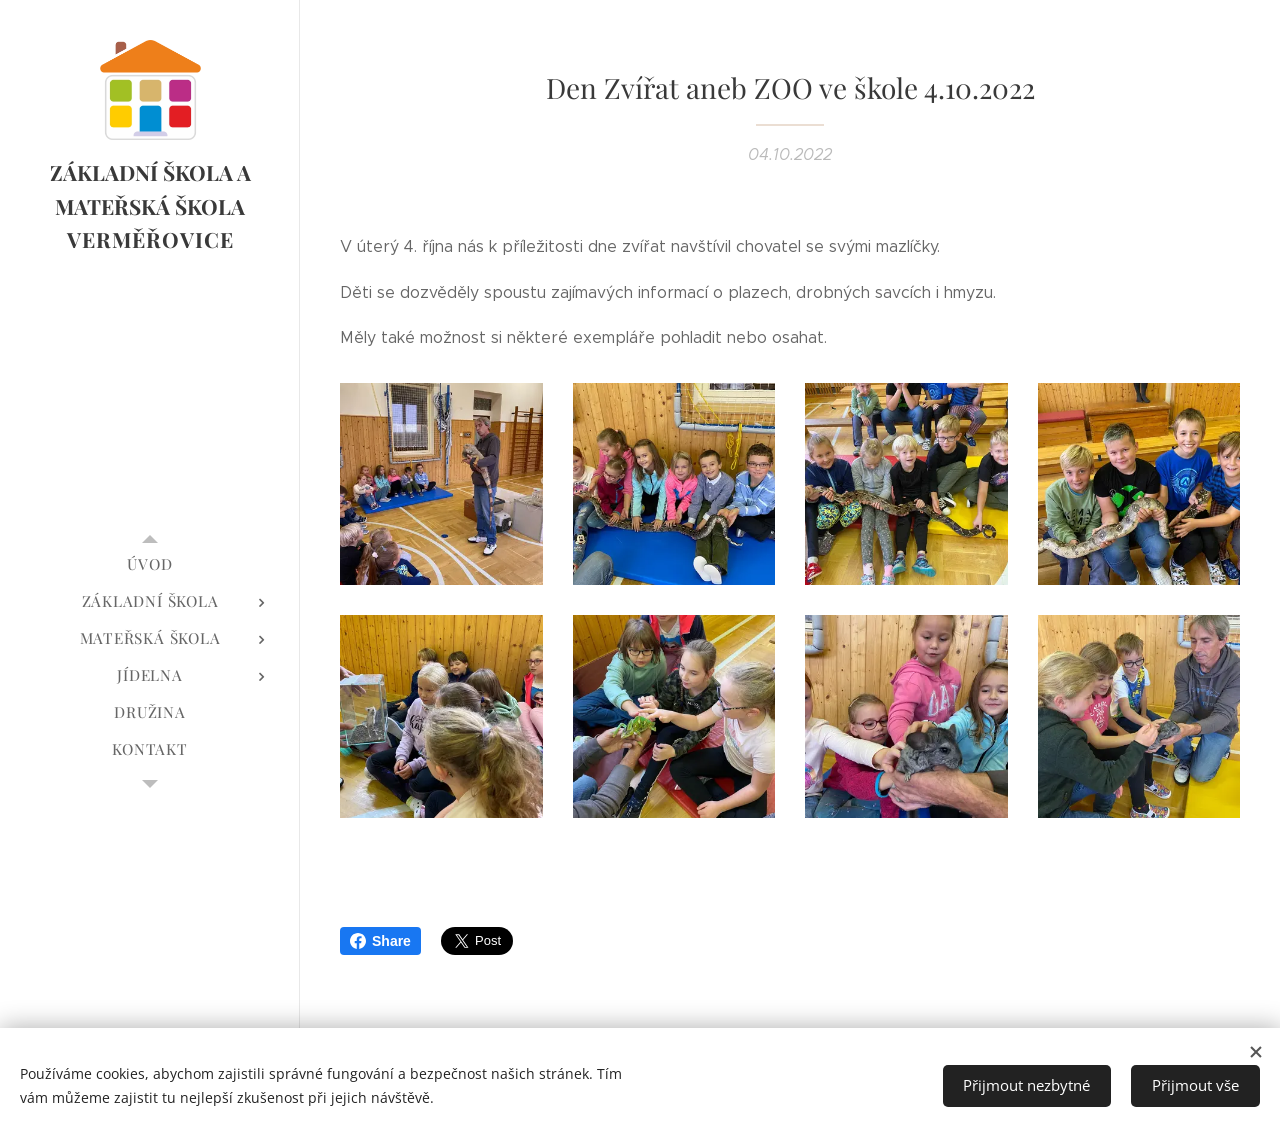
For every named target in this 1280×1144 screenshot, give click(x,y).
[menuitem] (150, 564)
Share (380, 941)
